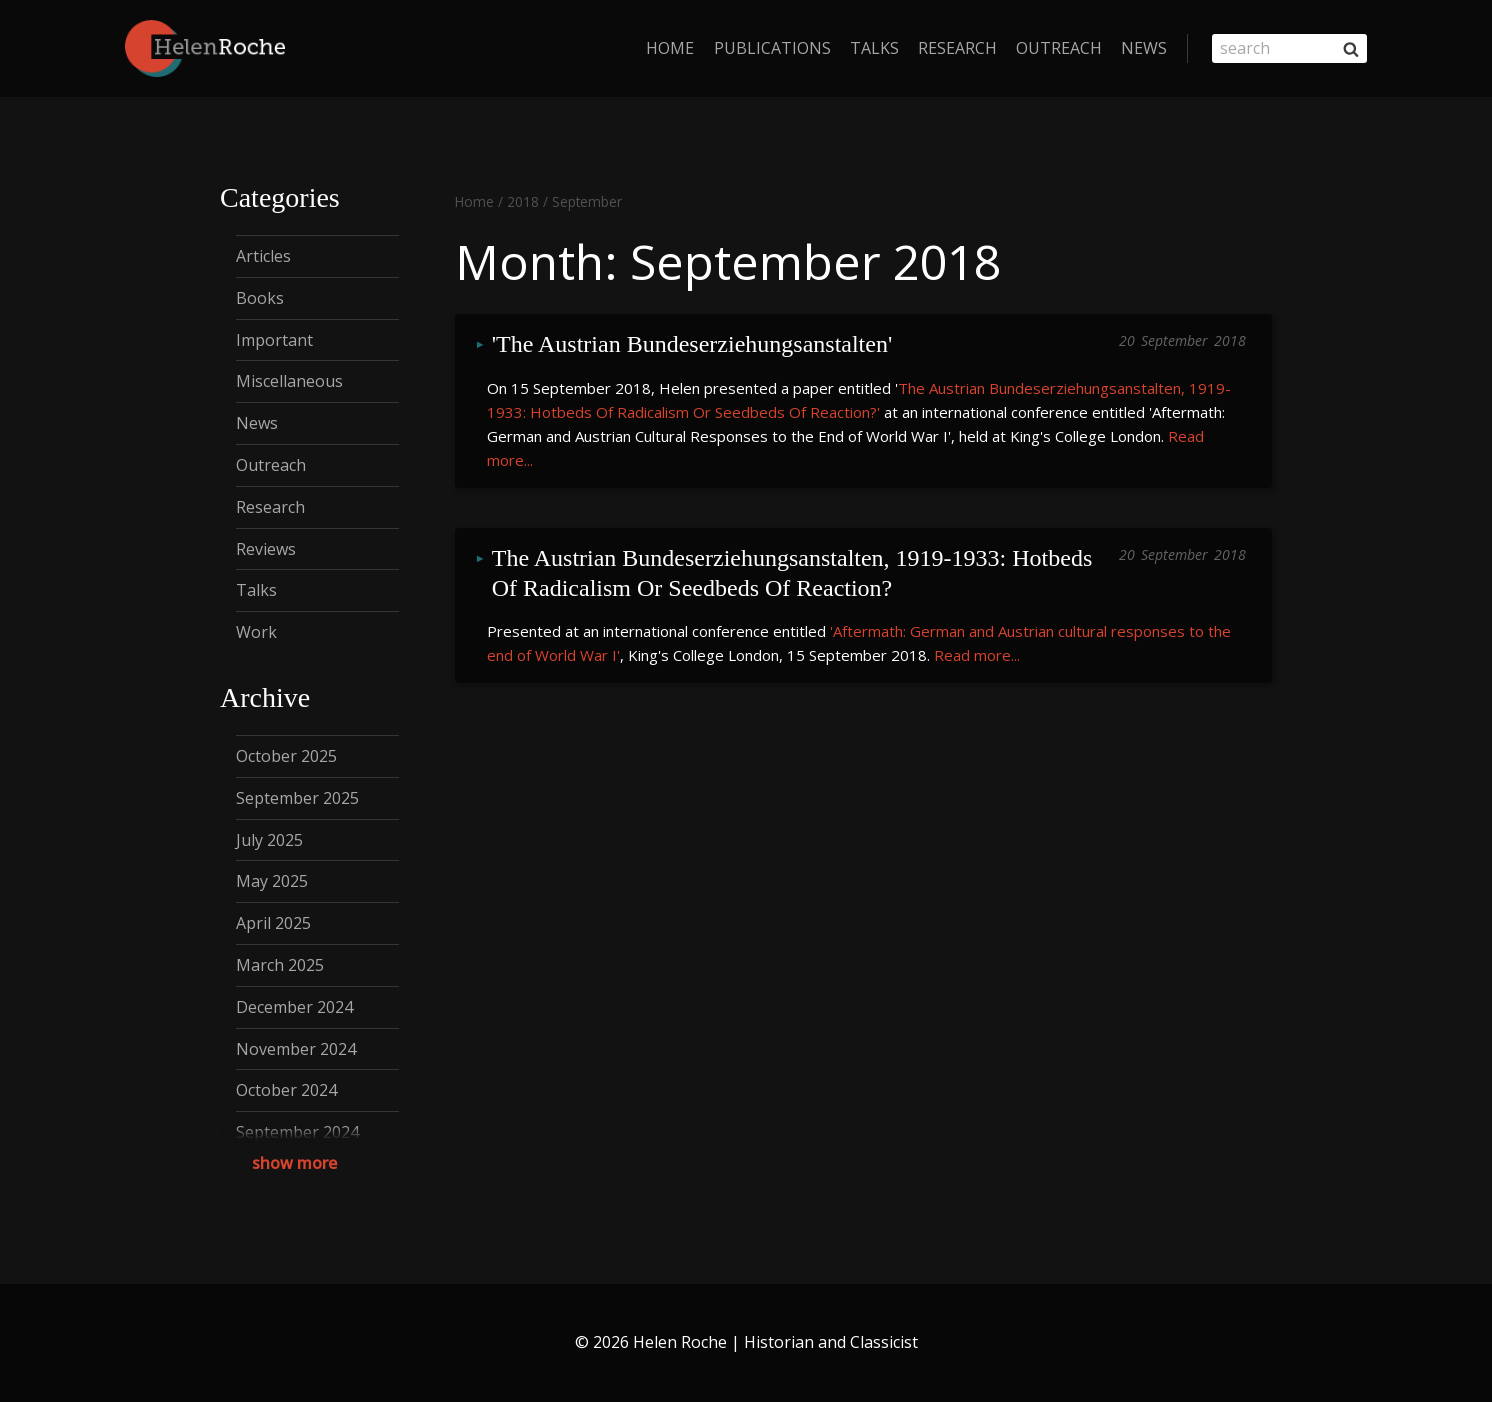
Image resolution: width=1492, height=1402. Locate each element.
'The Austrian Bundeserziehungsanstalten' (692, 342)
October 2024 (286, 1090)
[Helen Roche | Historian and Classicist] (205, 48)
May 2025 (272, 881)
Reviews (266, 549)
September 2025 (297, 798)
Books (260, 298)
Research (957, 48)
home (670, 48)
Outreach (1059, 48)
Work (256, 632)
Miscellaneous (289, 381)
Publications (772, 48)
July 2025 (269, 840)
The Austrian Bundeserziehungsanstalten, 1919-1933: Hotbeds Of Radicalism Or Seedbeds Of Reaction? (795, 561)
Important (274, 340)
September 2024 (297, 1132)
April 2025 (273, 923)
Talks (874, 48)
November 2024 (296, 1049)
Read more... (977, 635)
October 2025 (286, 756)
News (1144, 48)
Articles (263, 256)
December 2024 (294, 1007)
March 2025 (280, 965)
